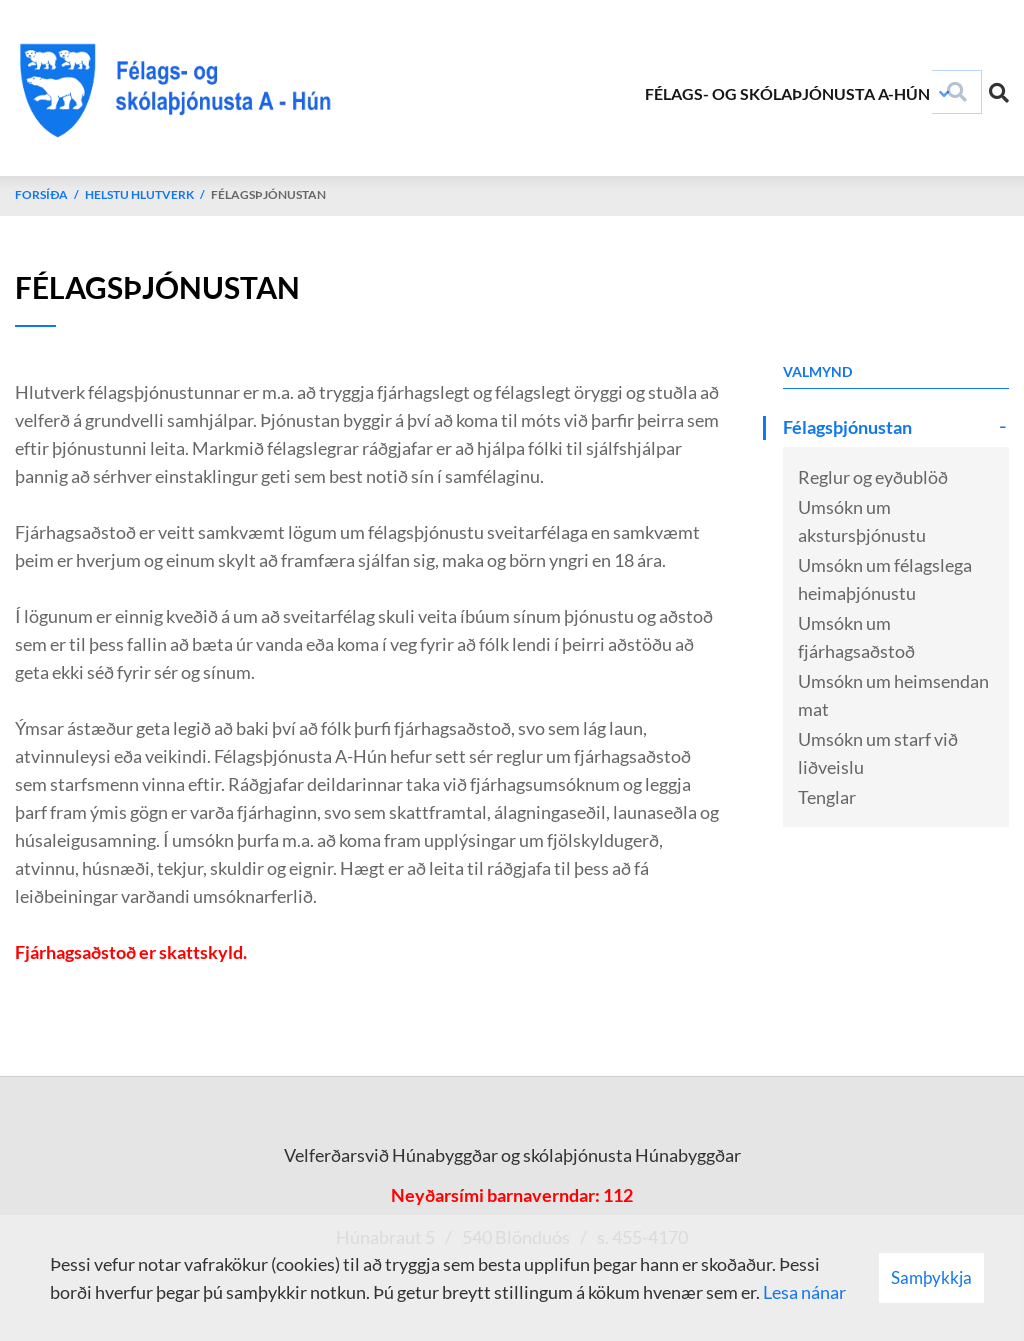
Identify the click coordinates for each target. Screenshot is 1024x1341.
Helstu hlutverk (139, 194)
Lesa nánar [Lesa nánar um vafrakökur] (804, 1292)
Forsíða (41, 194)
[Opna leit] (999, 89)
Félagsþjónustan (268, 194)
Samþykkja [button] (931, 1277)
